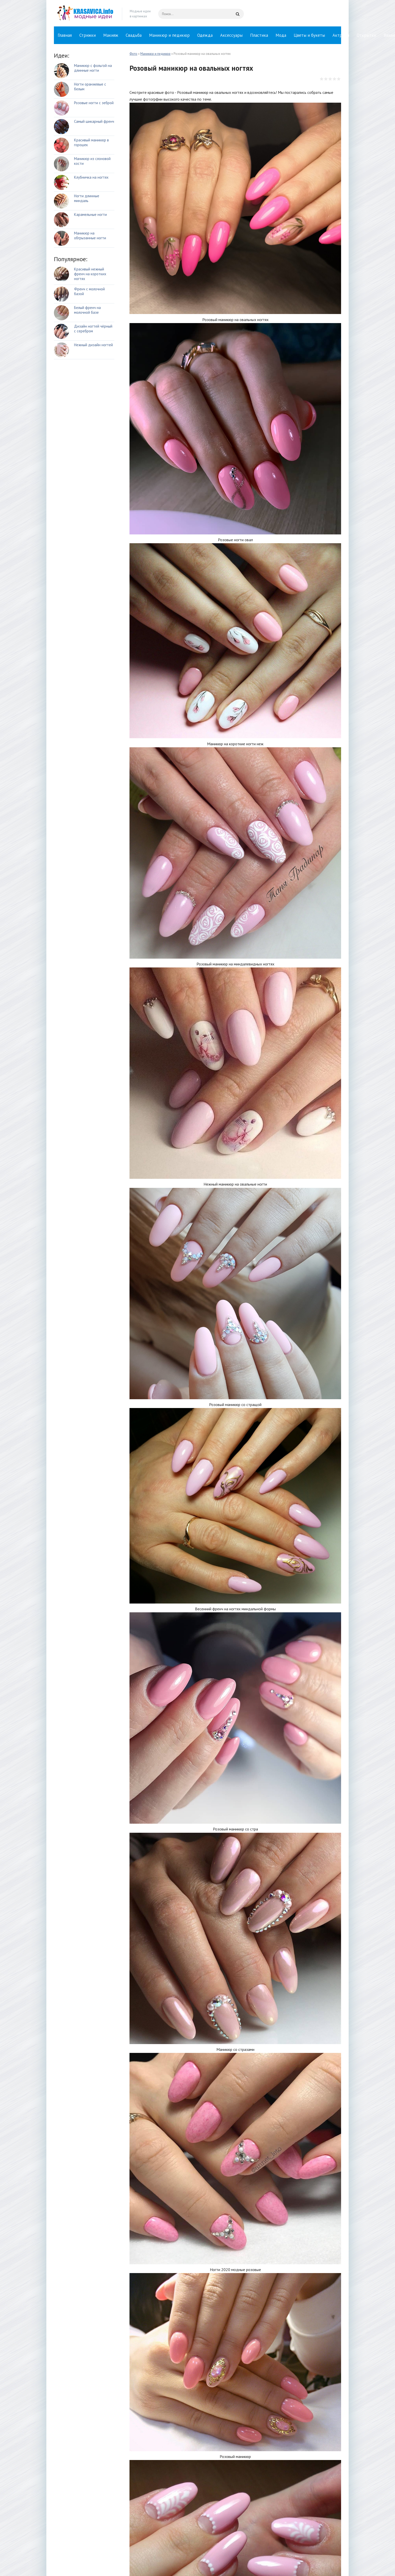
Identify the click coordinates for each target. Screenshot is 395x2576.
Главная (65, 35)
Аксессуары (231, 35)
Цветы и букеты (309, 35)
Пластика (259, 35)
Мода (281, 35)
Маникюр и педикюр (169, 35)
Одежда (205, 35)
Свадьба (134, 35)
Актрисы (341, 35)
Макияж (110, 35)
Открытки (366, 35)
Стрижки (87, 35)
